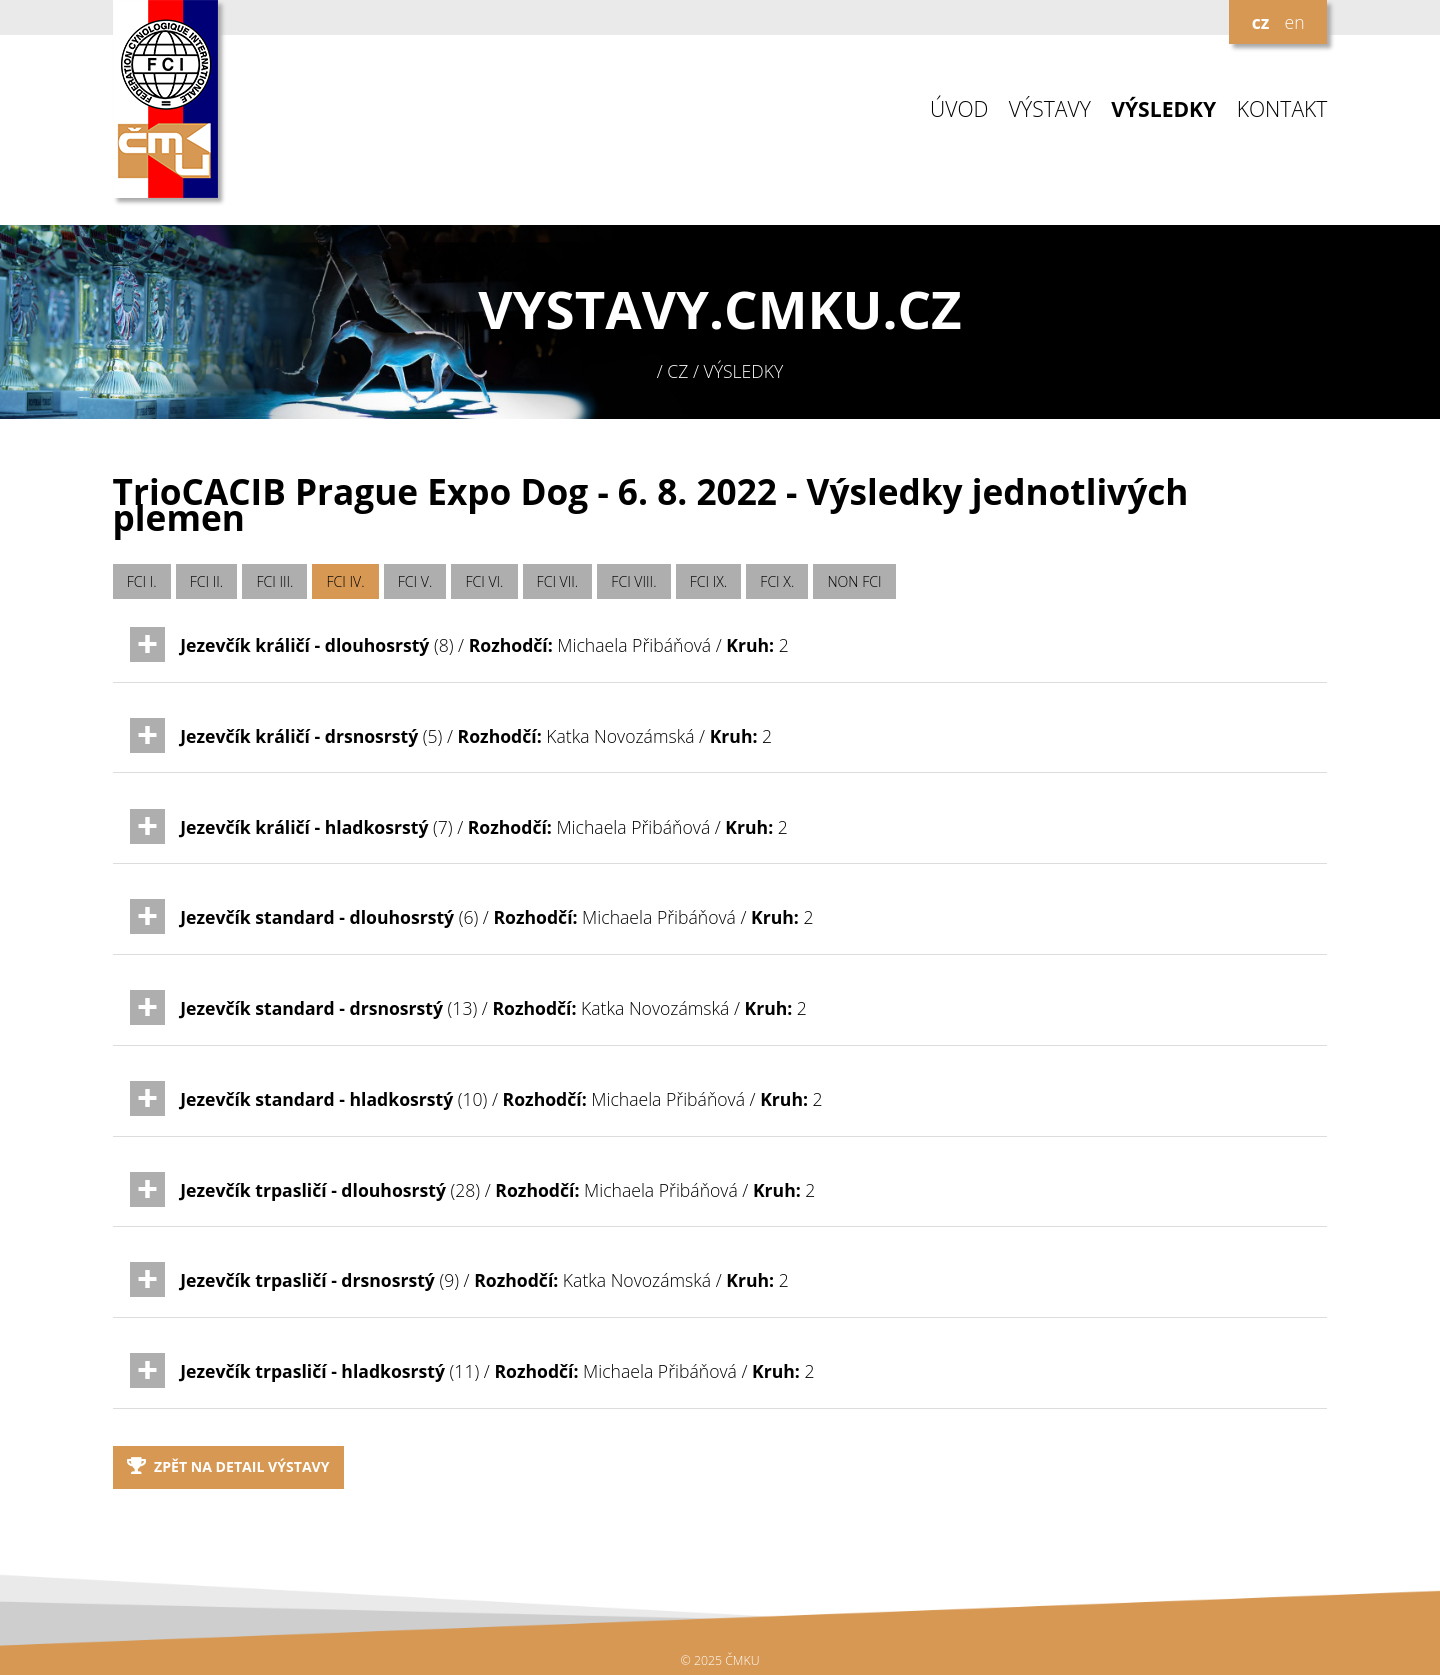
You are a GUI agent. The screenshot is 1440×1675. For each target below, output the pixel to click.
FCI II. (206, 581)
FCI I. (142, 581)
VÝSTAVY (1050, 109)
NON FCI (854, 581)
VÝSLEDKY (1163, 109)
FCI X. (777, 581)
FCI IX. (709, 581)
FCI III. (274, 581)
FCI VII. (558, 581)
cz (1261, 22)
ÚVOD (959, 109)
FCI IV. (346, 581)
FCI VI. (484, 581)
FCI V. (415, 581)
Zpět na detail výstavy (228, 1466)
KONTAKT (1282, 109)
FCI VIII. (633, 581)
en (1294, 22)
